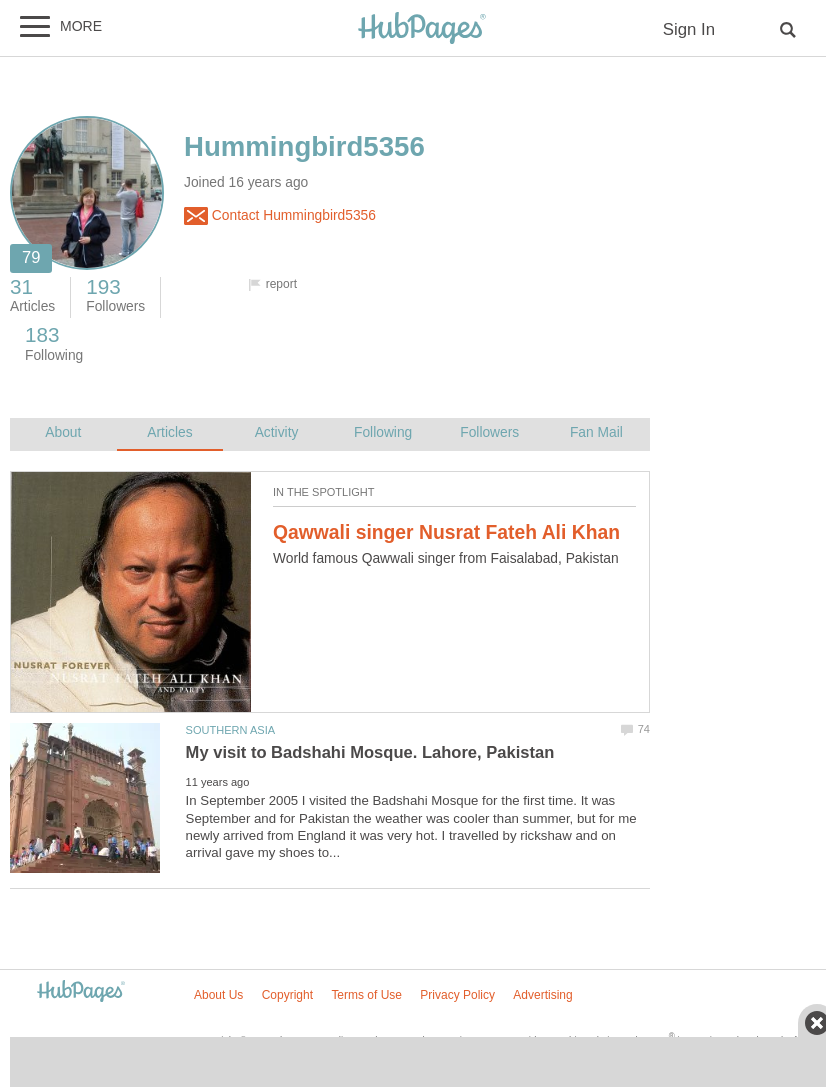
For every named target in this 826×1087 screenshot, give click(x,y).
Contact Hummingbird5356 (280, 216)
